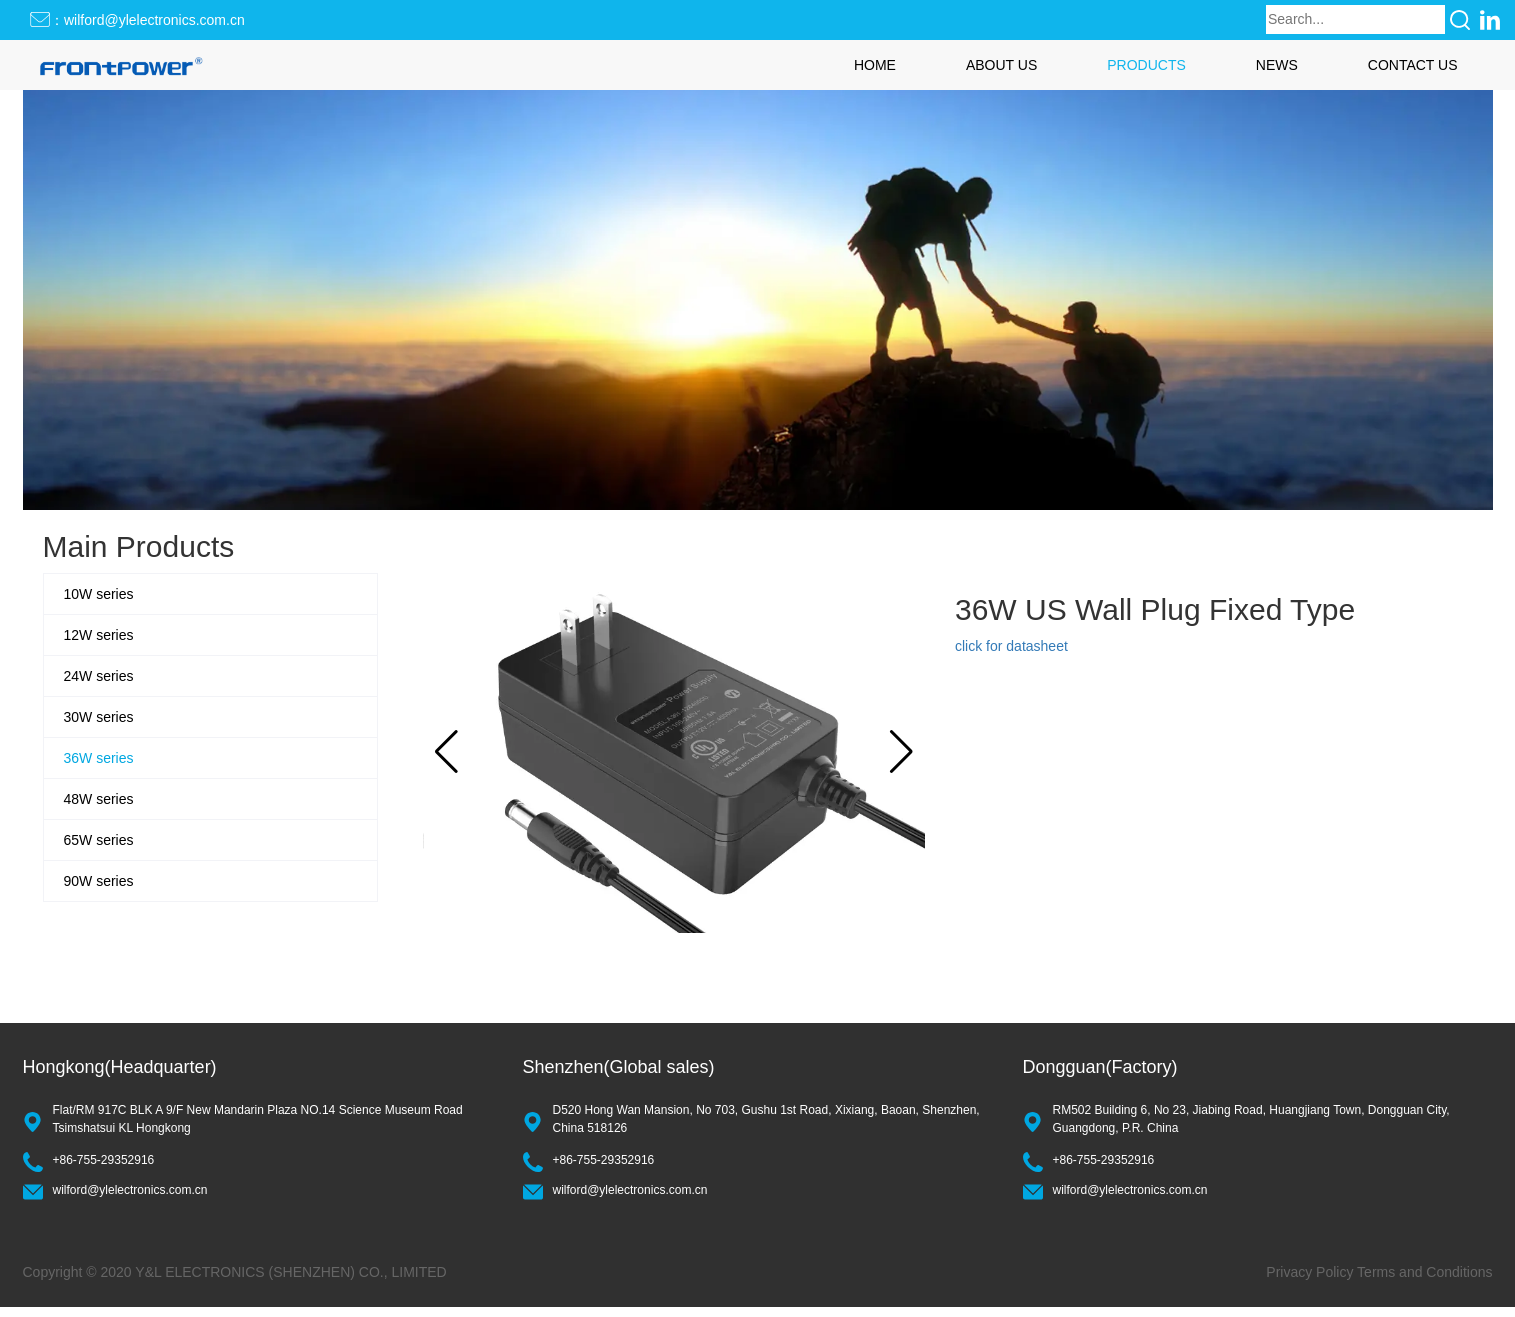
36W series (99, 758)
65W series (99, 840)
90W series (99, 881)
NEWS (1277, 65)
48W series (99, 799)
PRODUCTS (1146, 65)
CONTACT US (1413, 65)
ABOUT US (1001, 65)
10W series (99, 594)
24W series (99, 676)
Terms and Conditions (1424, 1272)
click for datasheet (1011, 646)
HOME (875, 65)
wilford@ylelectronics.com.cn (130, 1190)
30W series (99, 717)
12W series (99, 635)
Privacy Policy (1309, 1272)
